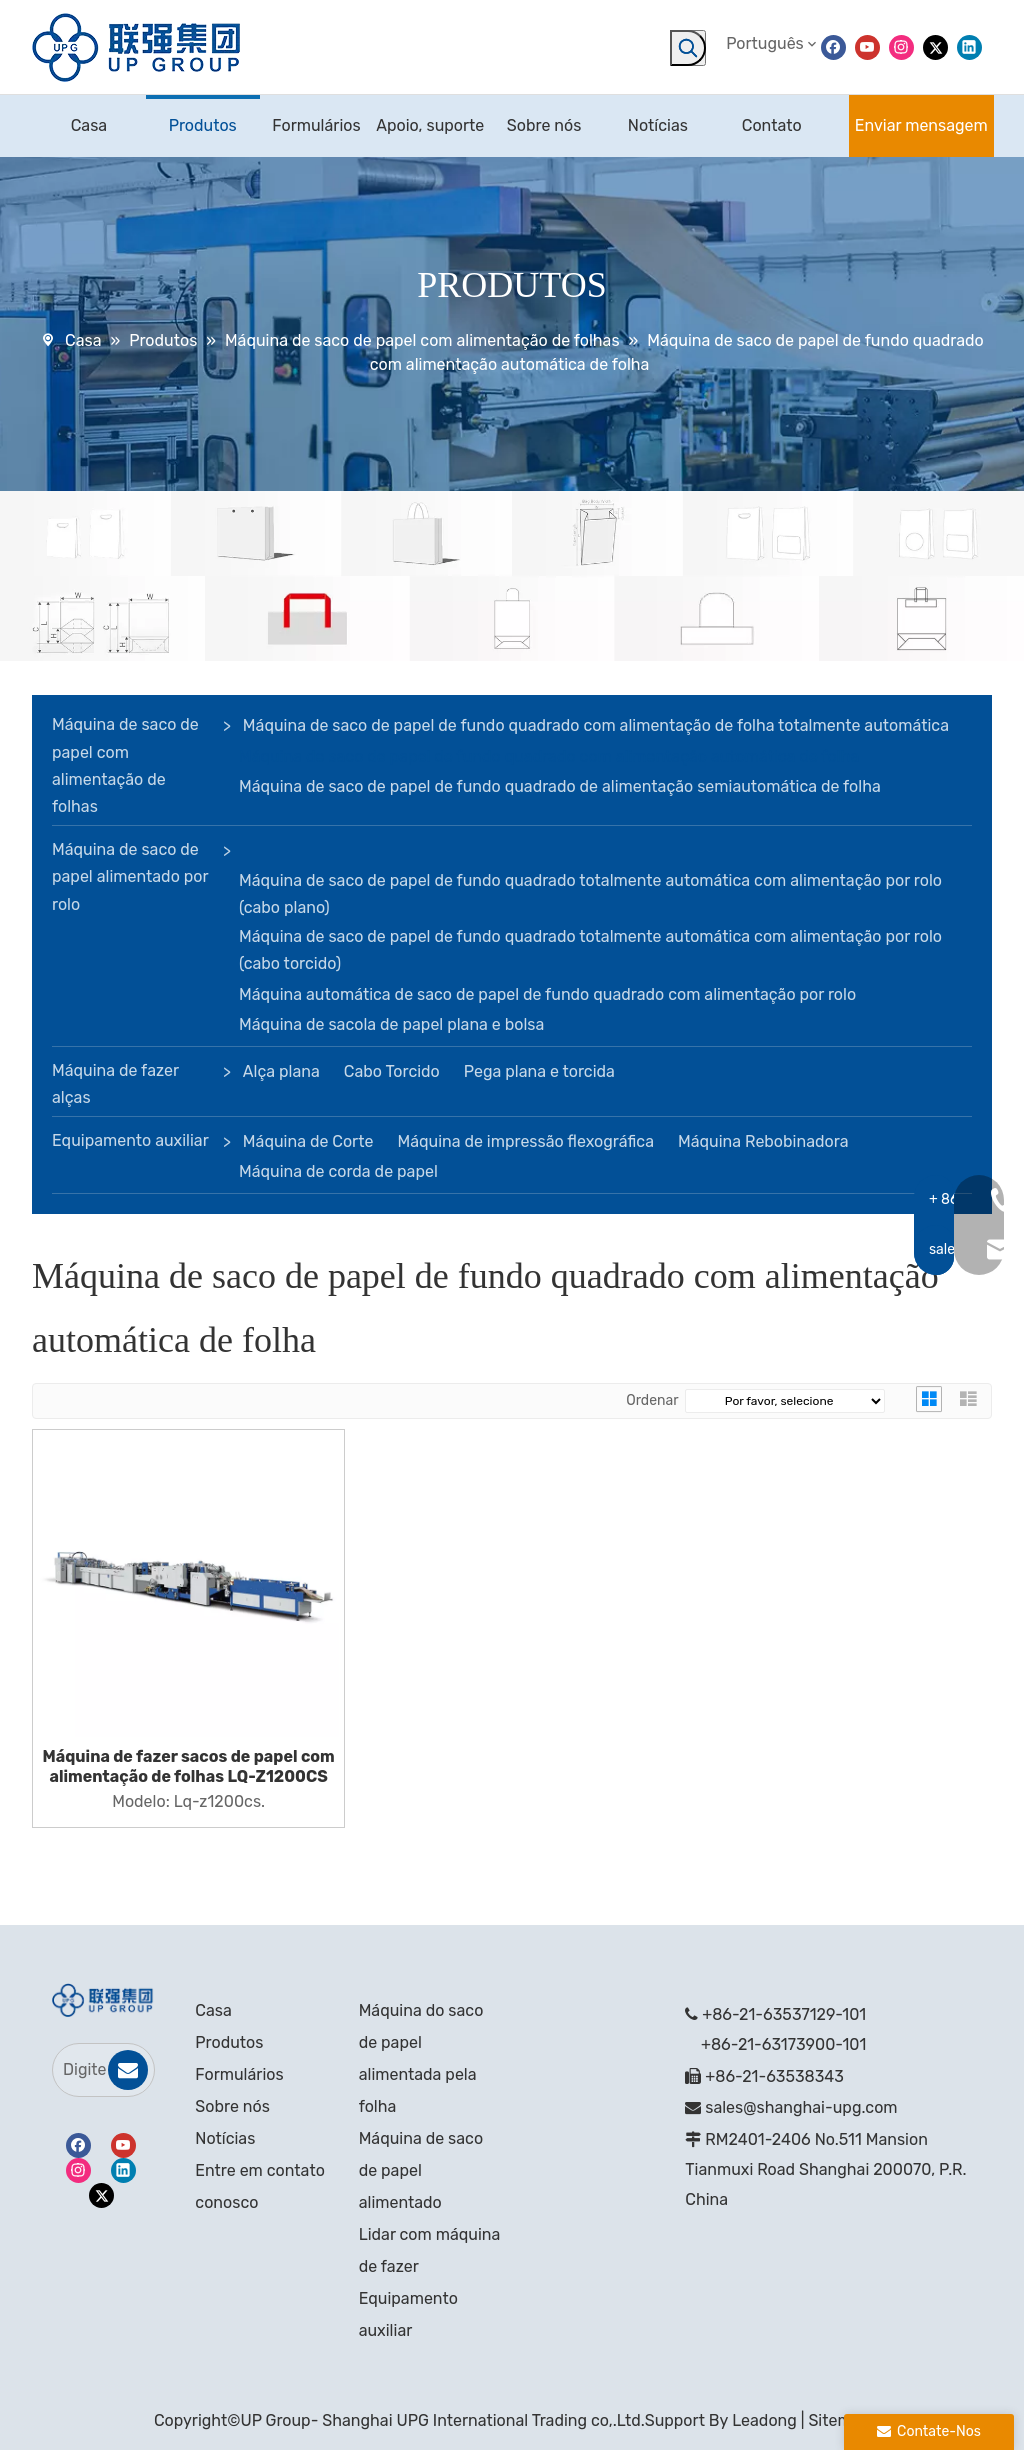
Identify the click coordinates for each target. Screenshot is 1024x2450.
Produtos (229, 2042)
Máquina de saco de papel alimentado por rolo (130, 876)
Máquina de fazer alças (115, 1084)
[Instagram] (901, 46)
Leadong (764, 2420)
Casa (213, 2010)
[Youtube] (867, 46)
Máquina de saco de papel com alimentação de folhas (125, 765)
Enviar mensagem (921, 125)
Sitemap (839, 2420)
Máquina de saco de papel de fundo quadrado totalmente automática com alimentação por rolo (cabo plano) (590, 894)
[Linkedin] (969, 46)
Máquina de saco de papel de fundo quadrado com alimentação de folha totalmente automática (596, 725)
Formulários (239, 2074)
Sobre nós (232, 2106)
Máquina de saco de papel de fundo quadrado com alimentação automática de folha (549, 756)
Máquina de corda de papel (338, 1171)
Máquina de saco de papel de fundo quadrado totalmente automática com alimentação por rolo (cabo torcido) (590, 950)
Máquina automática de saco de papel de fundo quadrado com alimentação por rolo (547, 994)
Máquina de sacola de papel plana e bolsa (391, 1024)
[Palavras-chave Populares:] (688, 48)
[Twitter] (935, 46)
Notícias (225, 2138)
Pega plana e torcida (539, 1071)
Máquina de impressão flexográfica (525, 1141)
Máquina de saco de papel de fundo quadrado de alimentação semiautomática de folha (560, 786)
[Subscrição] (128, 2070)
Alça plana (281, 1071)
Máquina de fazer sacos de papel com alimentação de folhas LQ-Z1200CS (189, 1766)
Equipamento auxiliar (130, 1140)
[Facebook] (833, 46)
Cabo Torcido (392, 1071)
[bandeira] (512, 576)
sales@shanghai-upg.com (801, 2107)
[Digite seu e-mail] (79, 2070)
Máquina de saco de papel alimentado (421, 2170)
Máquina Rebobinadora (763, 1141)
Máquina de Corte (308, 1141)
